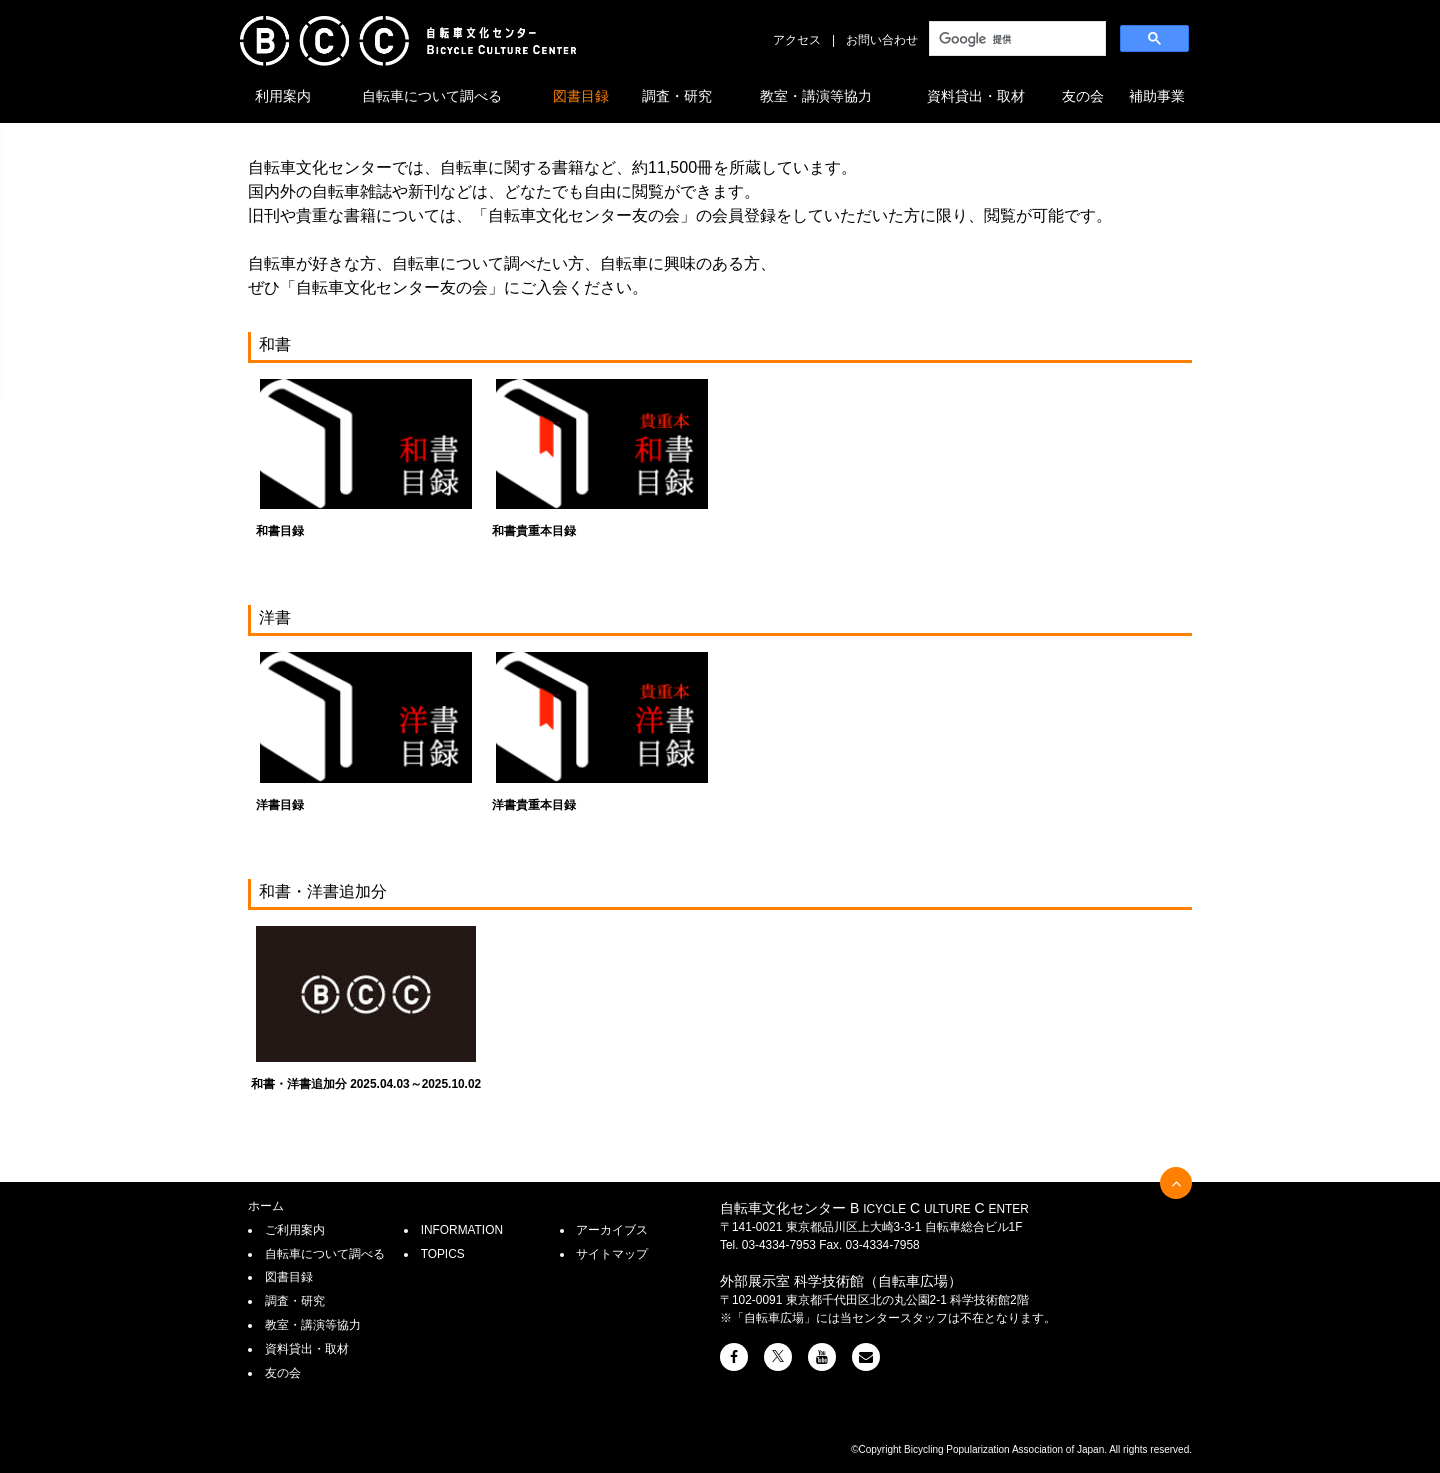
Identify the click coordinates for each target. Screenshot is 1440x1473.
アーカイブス (612, 1230)
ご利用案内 (295, 1230)
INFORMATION (462, 1230)
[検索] (1015, 39)
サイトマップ (612, 1254)
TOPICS (443, 1254)
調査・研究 (677, 96)
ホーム (266, 1206)
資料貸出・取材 (976, 96)
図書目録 (581, 96)
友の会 (1083, 96)
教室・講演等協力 (816, 96)
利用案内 (283, 96)
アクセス (797, 40)
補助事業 (1157, 96)
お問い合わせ (882, 40)
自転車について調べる (432, 96)
